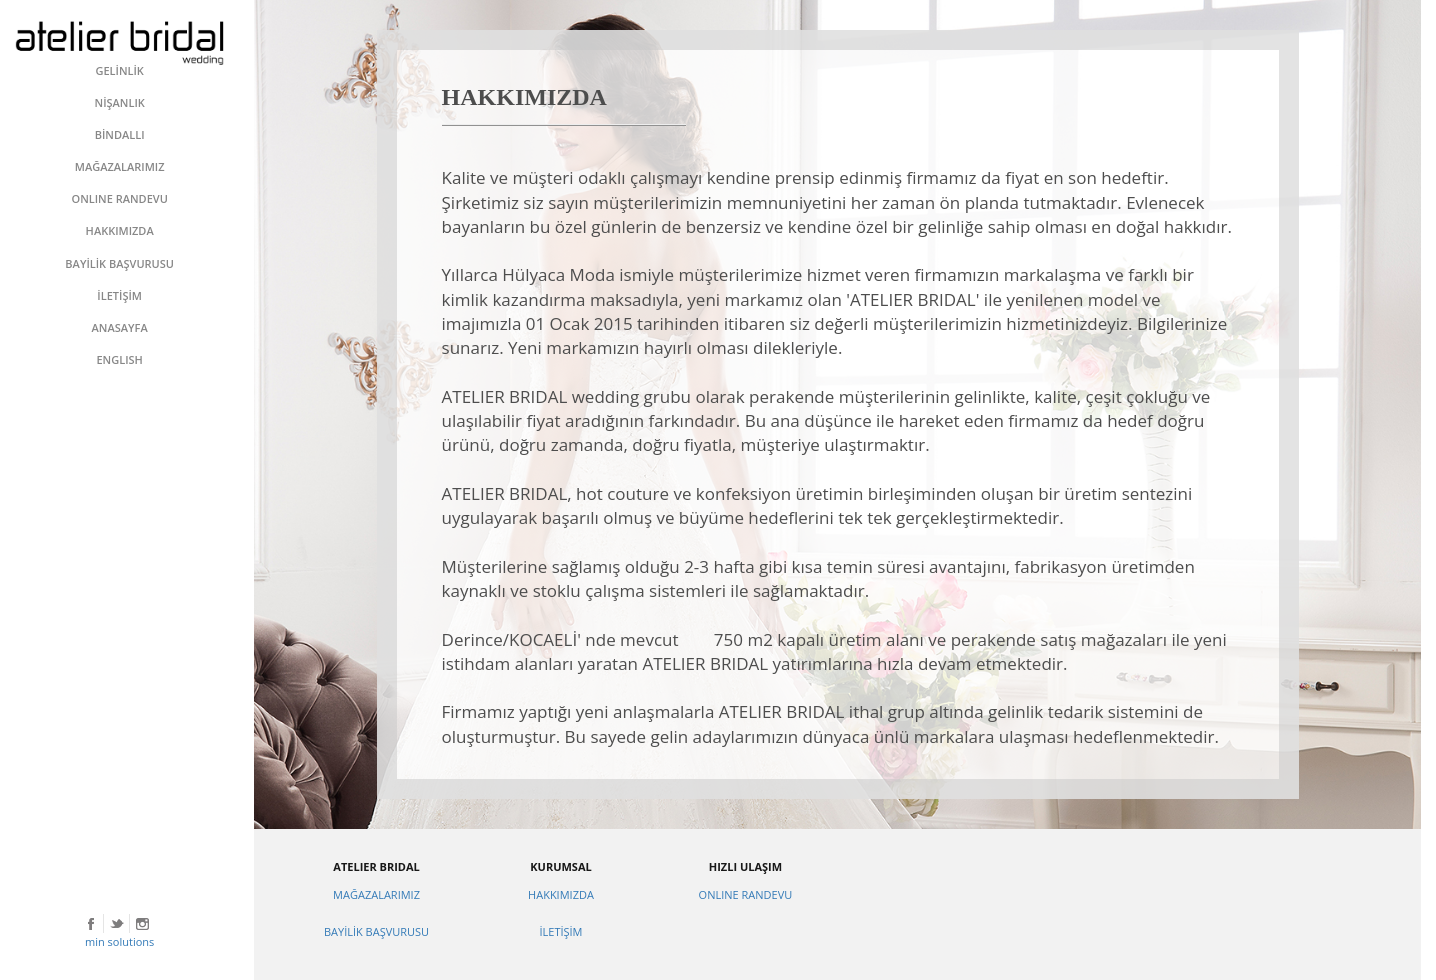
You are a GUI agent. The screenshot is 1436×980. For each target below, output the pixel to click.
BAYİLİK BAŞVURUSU (376, 931)
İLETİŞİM (560, 931)
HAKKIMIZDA (561, 894)
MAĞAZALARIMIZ (376, 894)
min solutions (119, 941)
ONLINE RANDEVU (746, 894)
